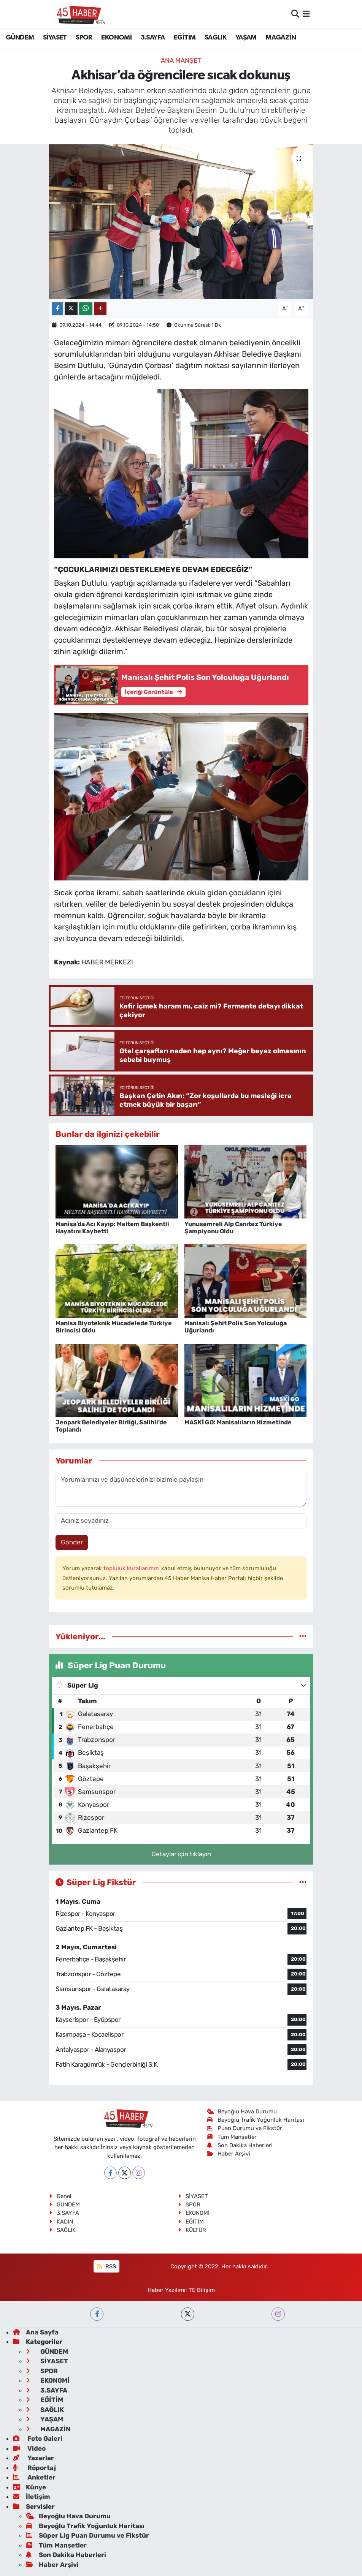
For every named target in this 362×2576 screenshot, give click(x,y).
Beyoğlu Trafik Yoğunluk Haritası (256, 2119)
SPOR (84, 37)
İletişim (31, 2496)
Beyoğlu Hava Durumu (242, 2111)
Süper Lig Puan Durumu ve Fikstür (87, 2535)
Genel (60, 2196)
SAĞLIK (215, 37)
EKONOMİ (116, 37)
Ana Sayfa (36, 2332)
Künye (29, 2487)
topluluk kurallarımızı (132, 1568)
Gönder (72, 1542)
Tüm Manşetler (232, 2136)
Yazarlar (33, 2458)
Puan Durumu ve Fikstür (245, 2128)
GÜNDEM (20, 37)
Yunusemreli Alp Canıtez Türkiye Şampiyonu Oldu (233, 1227)
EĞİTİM (184, 37)
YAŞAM (246, 37)
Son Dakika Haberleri (240, 2145)
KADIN (61, 2221)
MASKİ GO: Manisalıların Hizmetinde (238, 1422)
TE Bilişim (202, 2290)
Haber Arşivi (229, 2153)
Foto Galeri (37, 2438)
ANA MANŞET (181, 60)
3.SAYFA (153, 37)
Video (29, 2448)
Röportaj (34, 2468)
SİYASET (55, 37)
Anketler (34, 2477)
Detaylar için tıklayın (181, 1854)
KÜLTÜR (192, 2230)
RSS (106, 2266)
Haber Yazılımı (167, 2290)
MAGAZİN (280, 37)
